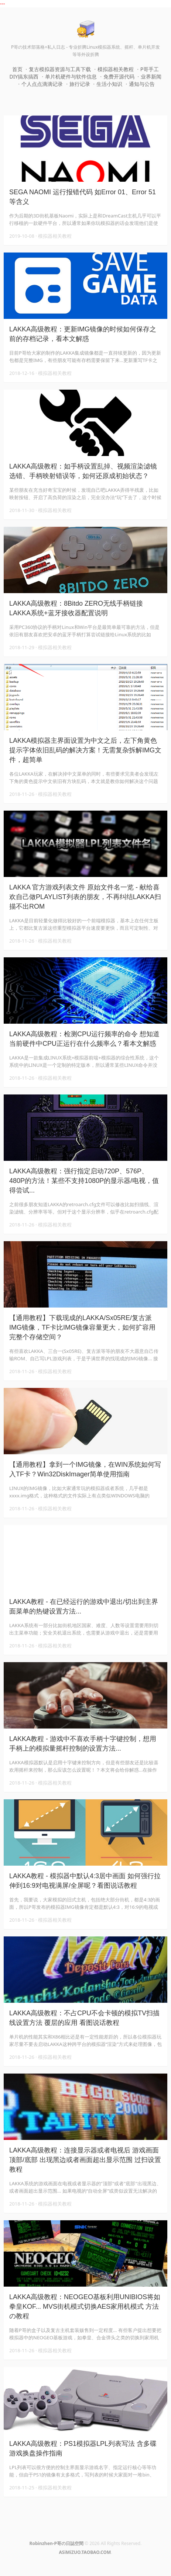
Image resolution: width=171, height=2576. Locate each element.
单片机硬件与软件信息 (71, 76)
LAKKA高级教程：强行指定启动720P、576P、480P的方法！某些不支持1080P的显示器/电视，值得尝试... (84, 1180)
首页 (17, 69)
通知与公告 (142, 83)
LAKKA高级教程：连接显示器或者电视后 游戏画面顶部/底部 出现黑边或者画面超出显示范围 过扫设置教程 (85, 2160)
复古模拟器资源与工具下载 (60, 69)
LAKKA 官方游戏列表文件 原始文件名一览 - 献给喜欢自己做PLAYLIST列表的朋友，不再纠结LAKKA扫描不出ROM (85, 897)
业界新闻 (151, 76)
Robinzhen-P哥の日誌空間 (56, 2543)
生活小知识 (109, 83)
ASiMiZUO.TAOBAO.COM (85, 2552)
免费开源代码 (118, 76)
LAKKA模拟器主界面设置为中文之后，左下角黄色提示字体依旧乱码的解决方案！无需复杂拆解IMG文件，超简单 (85, 750)
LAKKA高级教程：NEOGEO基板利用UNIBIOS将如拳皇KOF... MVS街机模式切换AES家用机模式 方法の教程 (84, 2306)
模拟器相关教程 (116, 69)
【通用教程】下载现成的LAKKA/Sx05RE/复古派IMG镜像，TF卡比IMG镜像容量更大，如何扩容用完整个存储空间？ (82, 1327)
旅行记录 (79, 83)
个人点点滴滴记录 (42, 83)
